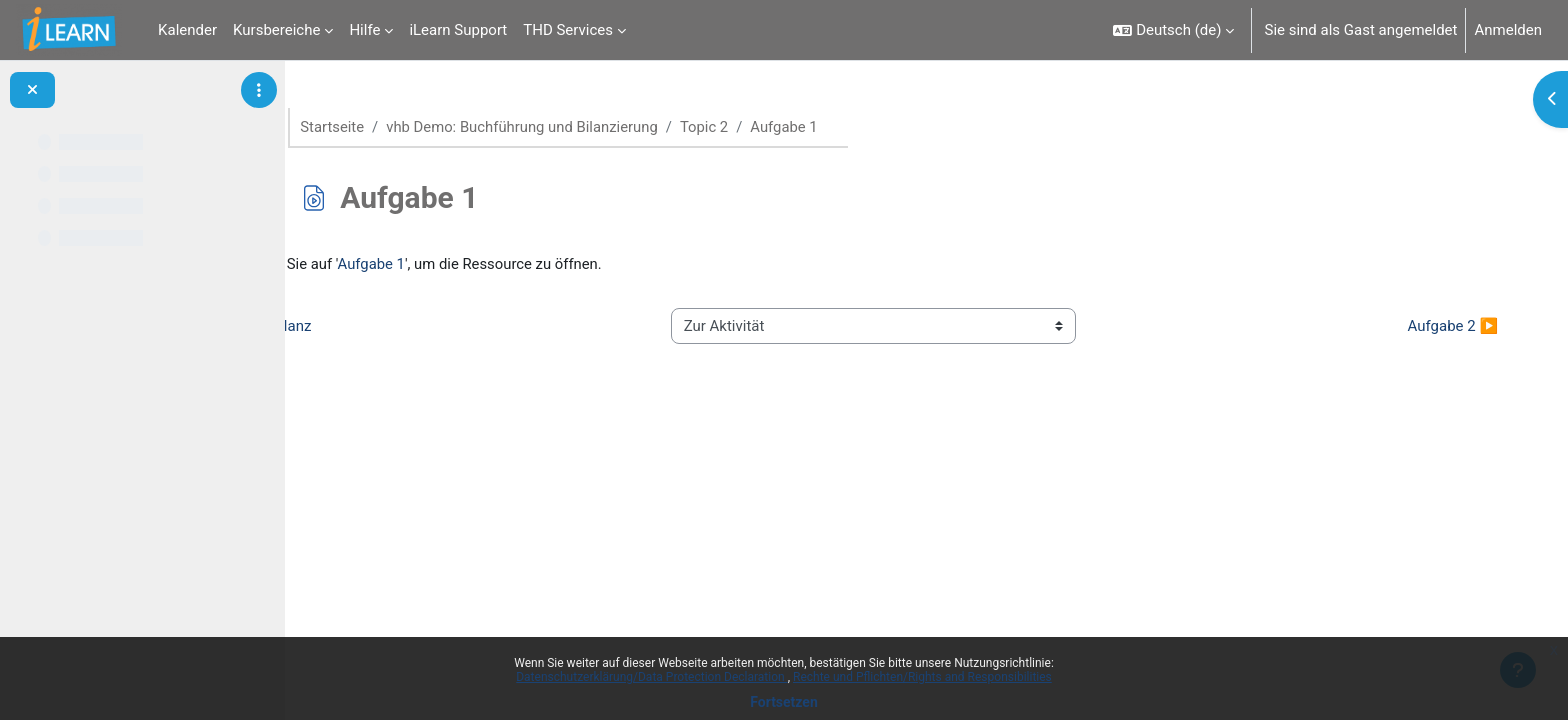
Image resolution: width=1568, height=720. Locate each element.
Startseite (370, 127)
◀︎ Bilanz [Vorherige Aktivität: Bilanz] (368, 326)
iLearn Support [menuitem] (458, 30)
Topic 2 (745, 127)
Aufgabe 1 (461, 265)
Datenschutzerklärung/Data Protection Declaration (651, 677)
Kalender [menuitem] (187, 30)
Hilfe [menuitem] (364, 30)
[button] (1173, 30)
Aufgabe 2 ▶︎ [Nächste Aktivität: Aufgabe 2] (1438, 326)
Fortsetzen (784, 702)
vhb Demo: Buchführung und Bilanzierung (561, 127)
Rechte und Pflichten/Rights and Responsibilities (922, 677)
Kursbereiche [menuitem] (276, 30)
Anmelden (1508, 30)
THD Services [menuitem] (568, 30)
